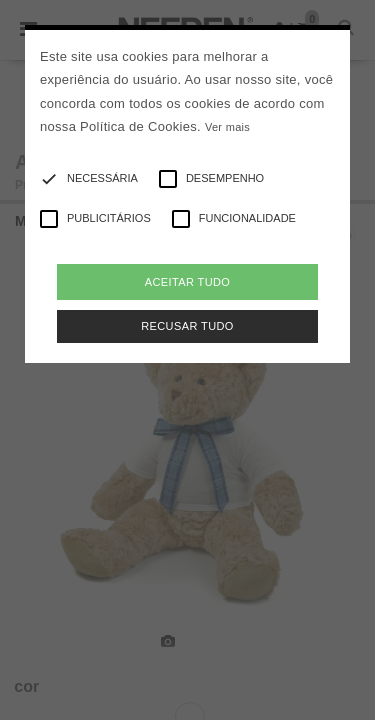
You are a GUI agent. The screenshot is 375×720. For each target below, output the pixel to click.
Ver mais (227, 127)
